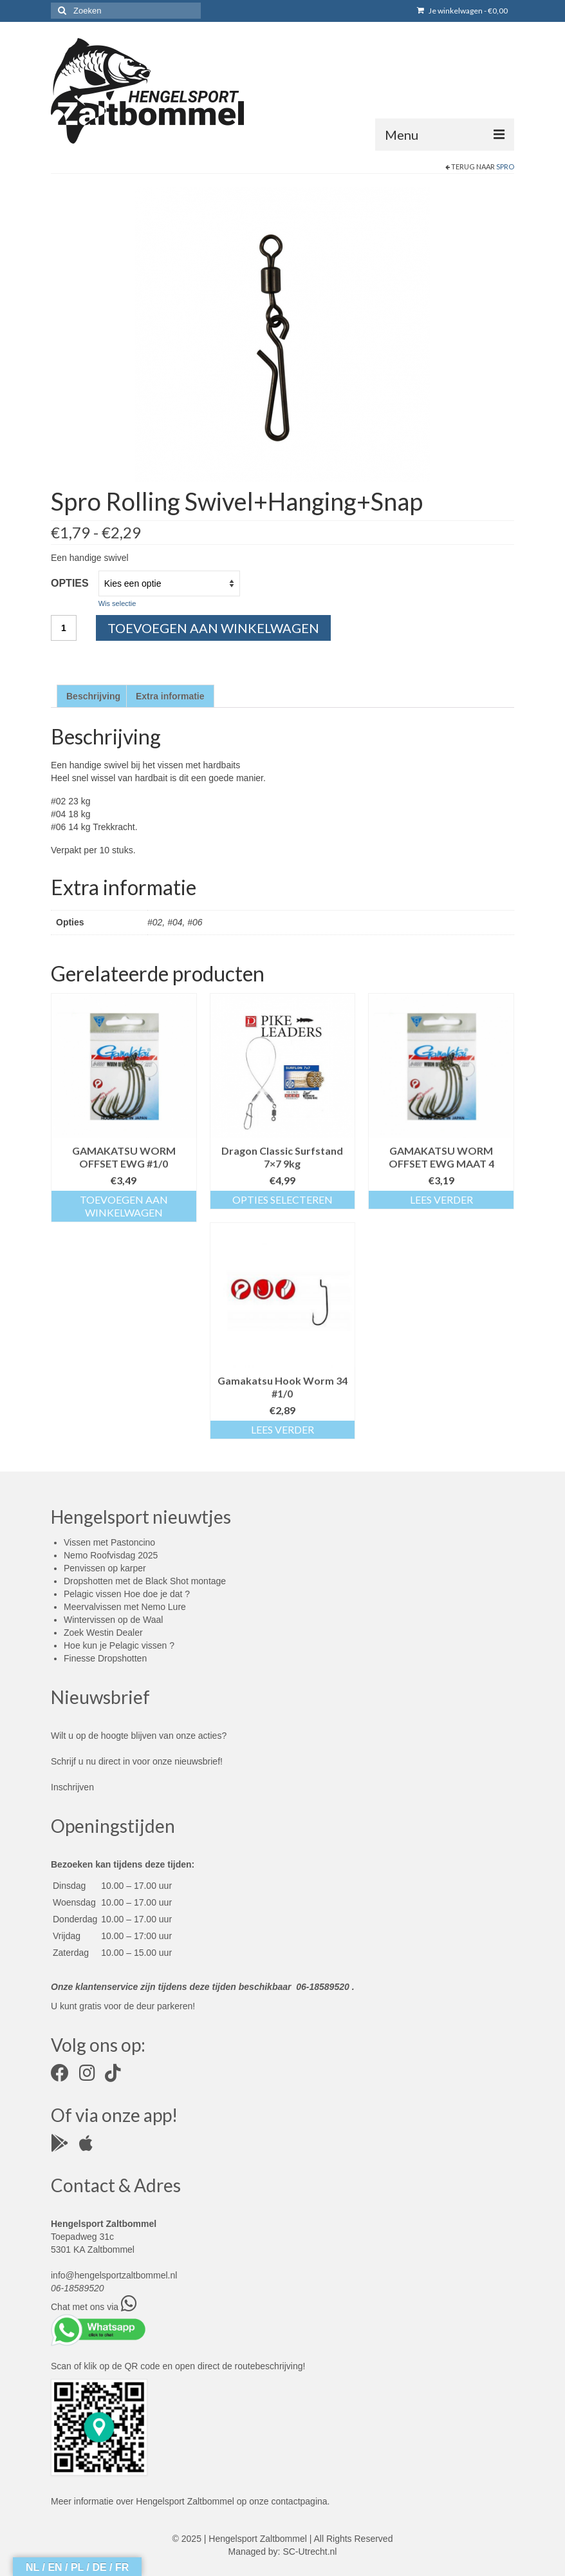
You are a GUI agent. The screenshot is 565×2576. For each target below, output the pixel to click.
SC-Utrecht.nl (309, 2551)
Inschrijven (72, 1787)
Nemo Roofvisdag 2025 (111, 1555)
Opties (70, 583)
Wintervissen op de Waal (113, 1620)
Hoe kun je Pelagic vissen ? (119, 1645)
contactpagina (299, 2501)
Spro (505, 166)
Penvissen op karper (105, 1568)
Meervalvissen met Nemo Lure (125, 1607)
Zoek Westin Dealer (103, 1632)
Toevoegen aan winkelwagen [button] (124, 1205)
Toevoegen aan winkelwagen (213, 628)
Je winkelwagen (462, 10)
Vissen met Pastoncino (109, 1542)
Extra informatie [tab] (170, 696)
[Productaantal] (64, 628)
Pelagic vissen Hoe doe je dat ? (127, 1594)
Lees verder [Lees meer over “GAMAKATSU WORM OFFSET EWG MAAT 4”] (441, 1199)
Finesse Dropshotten (105, 1658)
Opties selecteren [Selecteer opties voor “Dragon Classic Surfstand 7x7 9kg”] (282, 1199)
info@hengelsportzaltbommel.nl (114, 2275)
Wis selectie (117, 603)
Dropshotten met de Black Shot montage (145, 1581)
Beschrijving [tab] (93, 696)
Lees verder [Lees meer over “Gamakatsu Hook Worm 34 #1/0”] (282, 1429)
